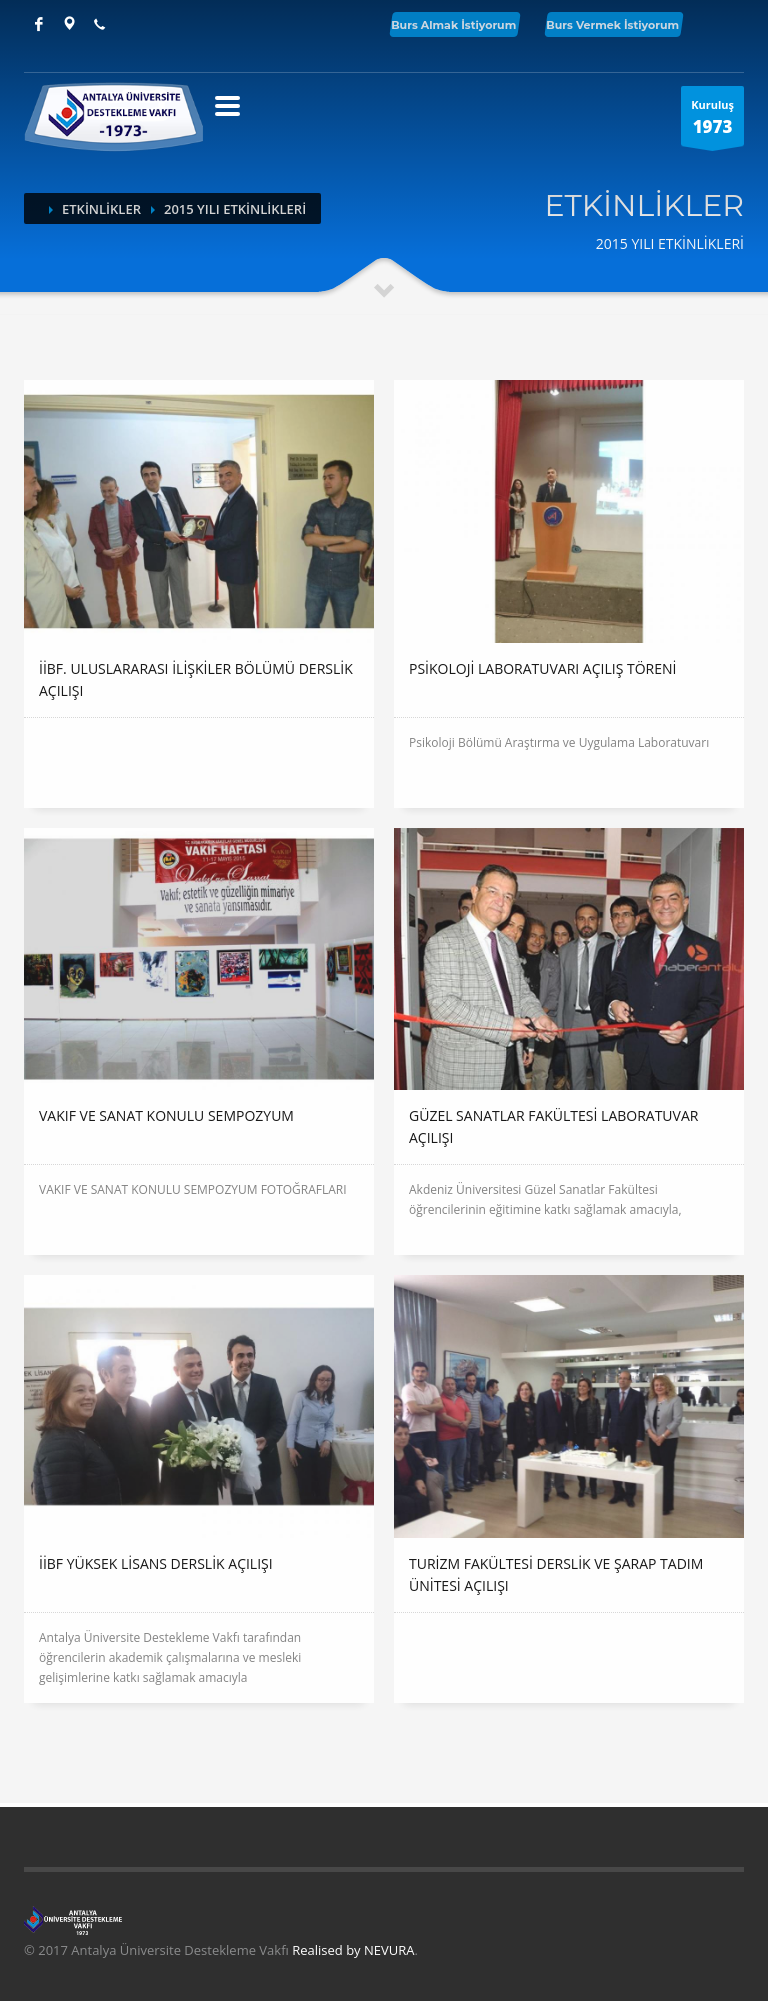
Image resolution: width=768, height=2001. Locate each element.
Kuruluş (712, 121)
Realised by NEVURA (353, 1950)
